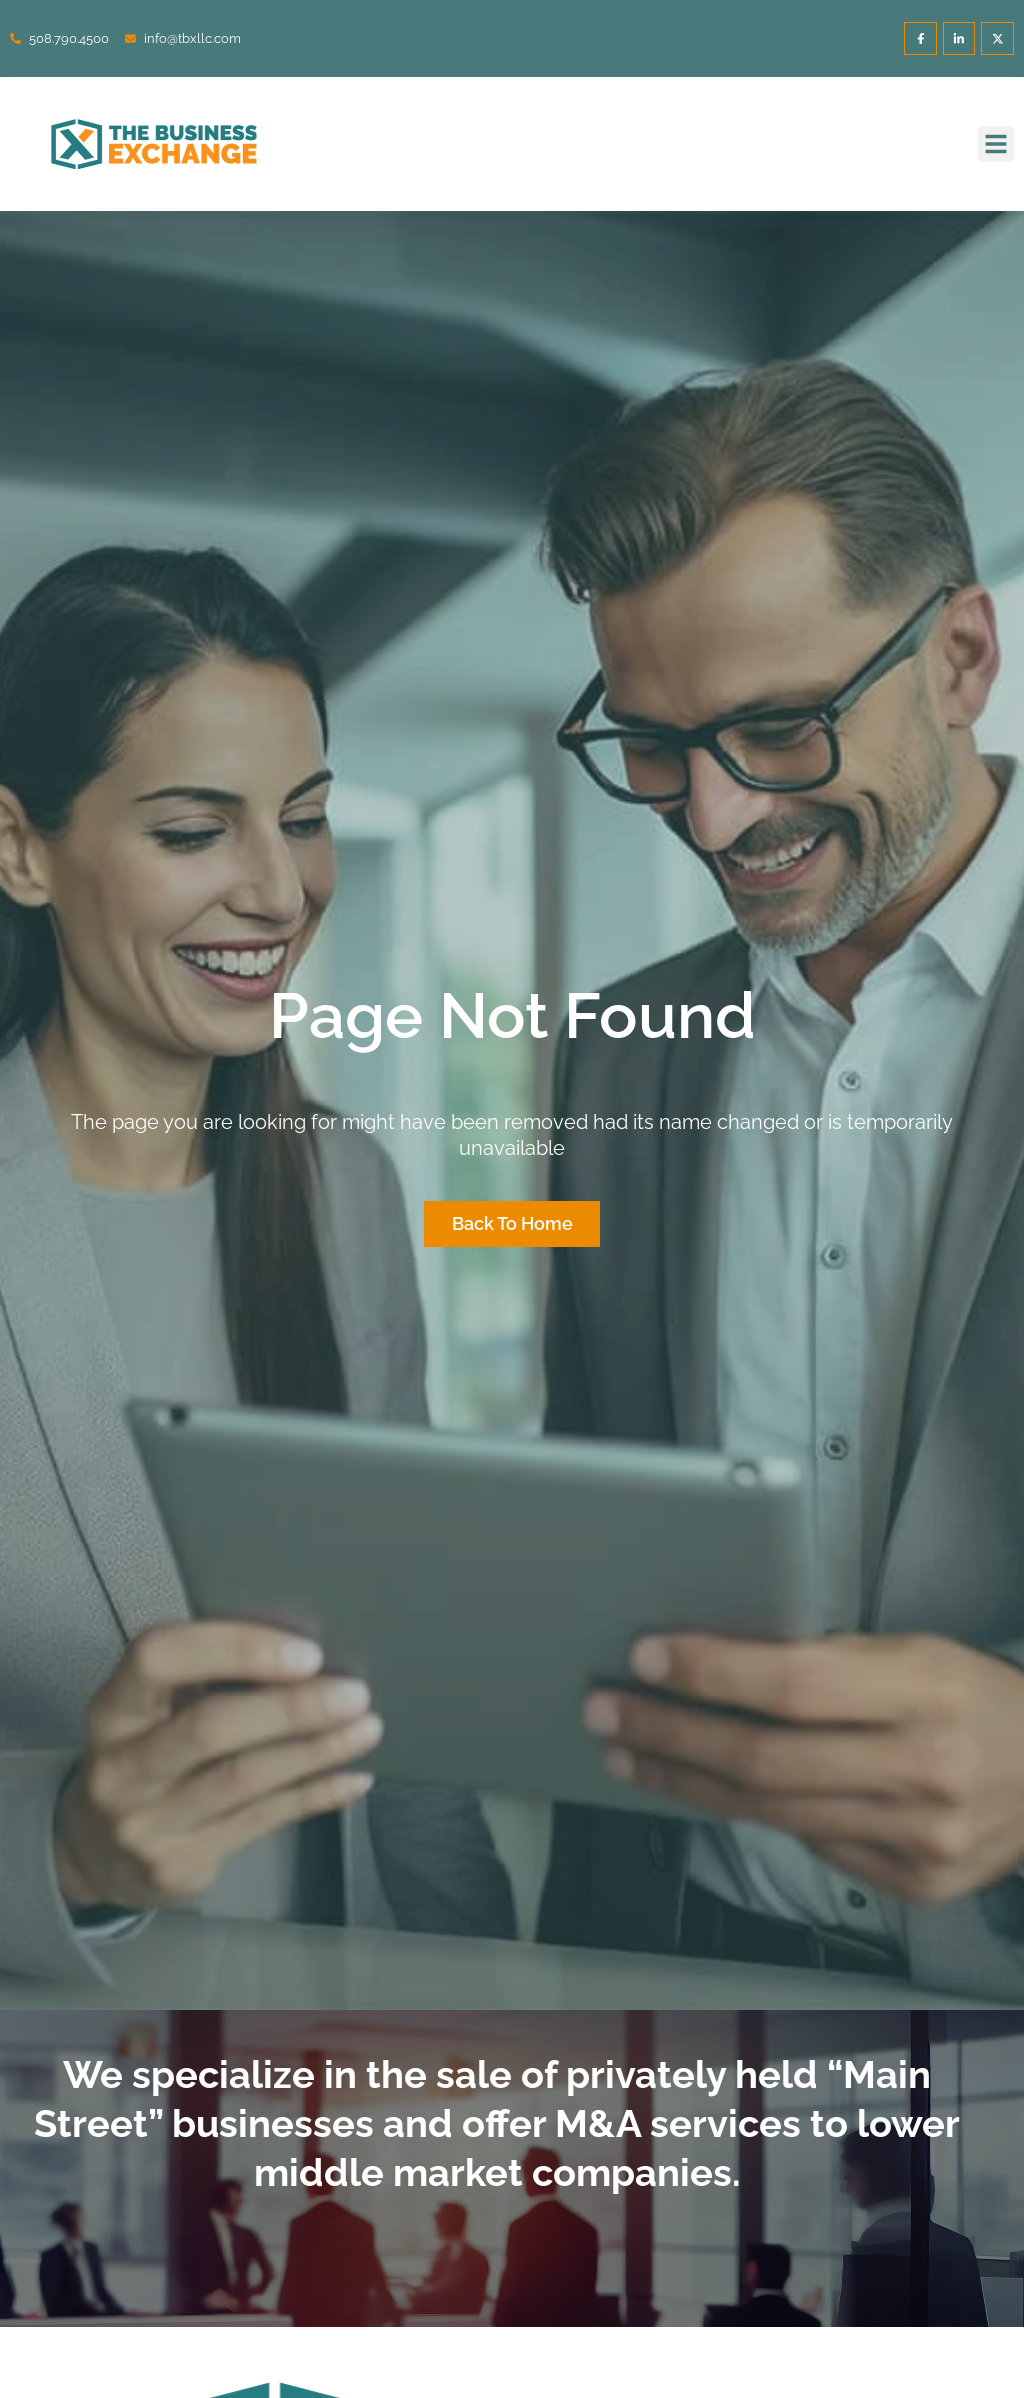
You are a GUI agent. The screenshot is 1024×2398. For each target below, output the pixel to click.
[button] (996, 144)
